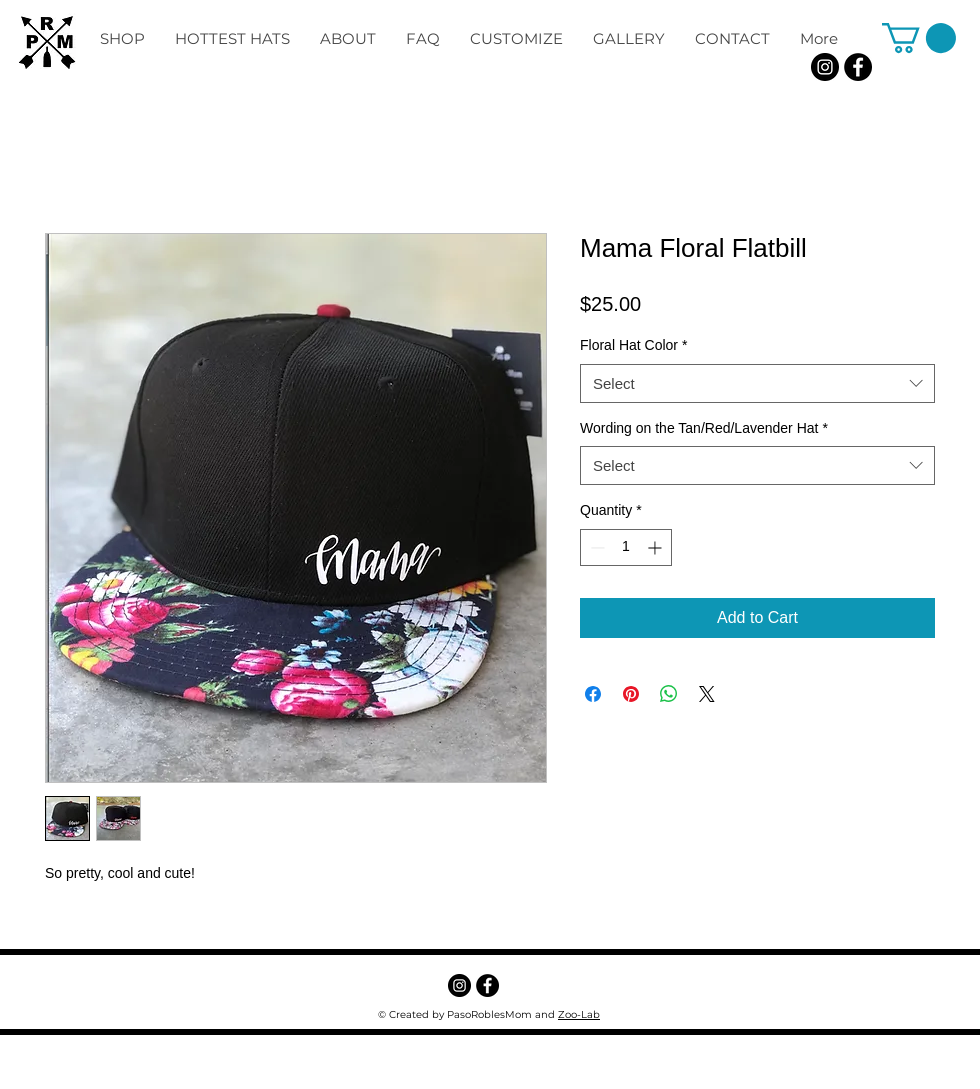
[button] (919, 38)
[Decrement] (595, 547)
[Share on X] (707, 694)
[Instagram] (825, 67)
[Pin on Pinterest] (631, 694)
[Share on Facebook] (593, 694)
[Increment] (656, 547)
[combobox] (757, 383)
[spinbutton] (626, 547)
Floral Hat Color (633, 345)
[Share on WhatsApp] (669, 694)
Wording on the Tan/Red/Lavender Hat (704, 428)
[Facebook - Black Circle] (858, 67)
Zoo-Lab (579, 1014)
